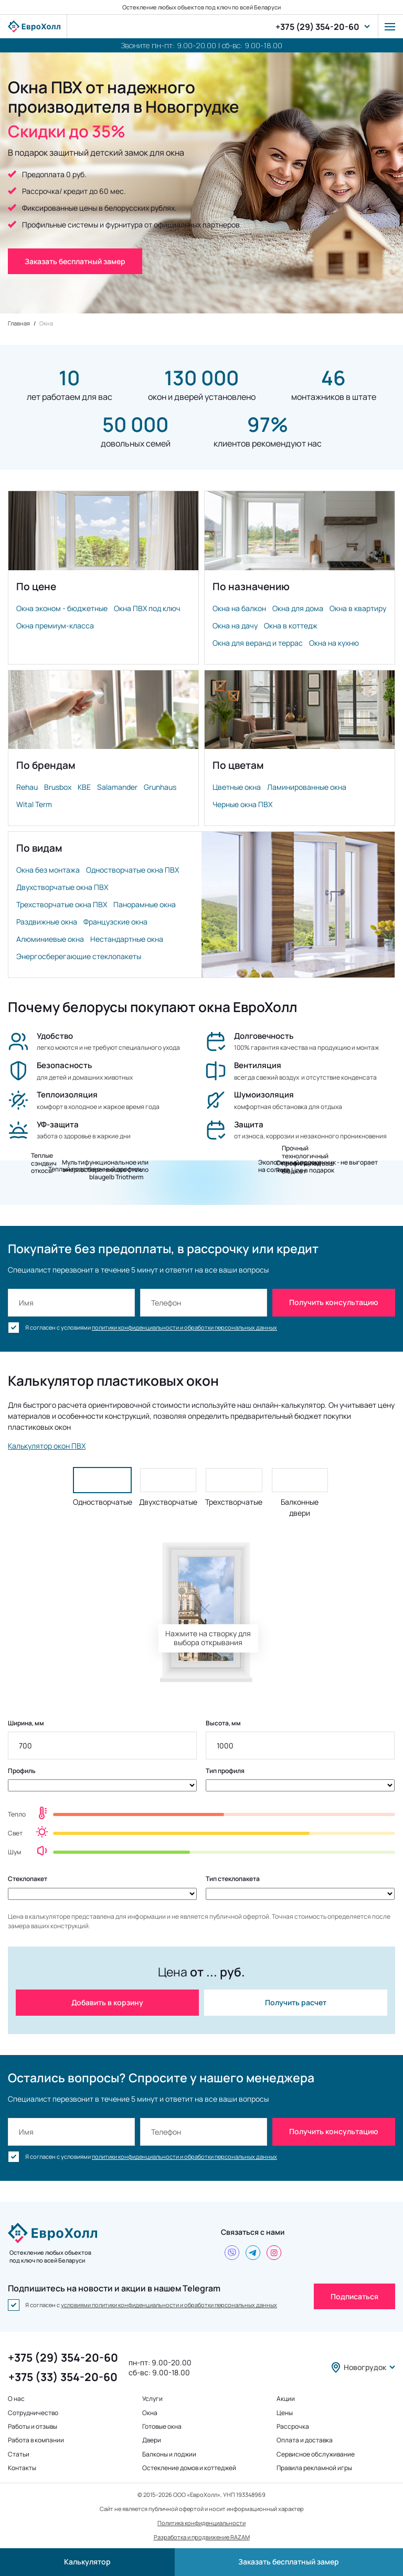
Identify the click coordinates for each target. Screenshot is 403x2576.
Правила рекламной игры (314, 2468)
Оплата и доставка (305, 2440)
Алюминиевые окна (50, 939)
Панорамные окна (144, 904)
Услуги (152, 2399)
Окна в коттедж (290, 626)
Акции (286, 2399)
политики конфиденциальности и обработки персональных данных (184, 1327)
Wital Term (34, 804)
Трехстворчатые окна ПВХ (61, 904)
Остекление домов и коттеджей (189, 2468)
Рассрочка (293, 2426)
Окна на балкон (239, 608)
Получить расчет (295, 2002)
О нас (16, 2399)
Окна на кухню (334, 643)
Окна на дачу (235, 626)
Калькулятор (87, 2562)
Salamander (117, 787)
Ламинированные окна (306, 787)
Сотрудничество (33, 2413)
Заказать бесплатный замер (288, 2562)
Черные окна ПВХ (242, 804)
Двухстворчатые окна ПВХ (62, 887)
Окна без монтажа (48, 870)
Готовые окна (162, 2426)
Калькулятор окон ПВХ (47, 1446)
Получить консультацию (333, 1302)
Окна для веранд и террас (258, 643)
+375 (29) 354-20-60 (317, 26)
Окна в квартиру (358, 608)
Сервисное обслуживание (316, 2454)
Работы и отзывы (32, 2426)
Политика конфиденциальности (201, 2523)
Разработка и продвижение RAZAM (202, 2537)
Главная (19, 323)
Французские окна (115, 922)
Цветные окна (237, 787)
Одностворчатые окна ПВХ (132, 870)
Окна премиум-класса (55, 626)
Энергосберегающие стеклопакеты (78, 956)
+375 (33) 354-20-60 (63, 2377)
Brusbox (57, 787)
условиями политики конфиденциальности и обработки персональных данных (169, 2305)
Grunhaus (160, 787)
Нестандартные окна (126, 939)
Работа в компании (36, 2440)
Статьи (18, 2454)
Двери (151, 2440)
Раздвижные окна (46, 922)
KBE (84, 787)
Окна (149, 2413)
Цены (285, 2413)
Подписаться (354, 2296)
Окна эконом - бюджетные (62, 608)
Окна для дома (297, 608)
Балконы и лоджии (169, 2454)
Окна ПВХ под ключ (147, 608)
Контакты (22, 2468)
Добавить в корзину (107, 2002)
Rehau (27, 787)
